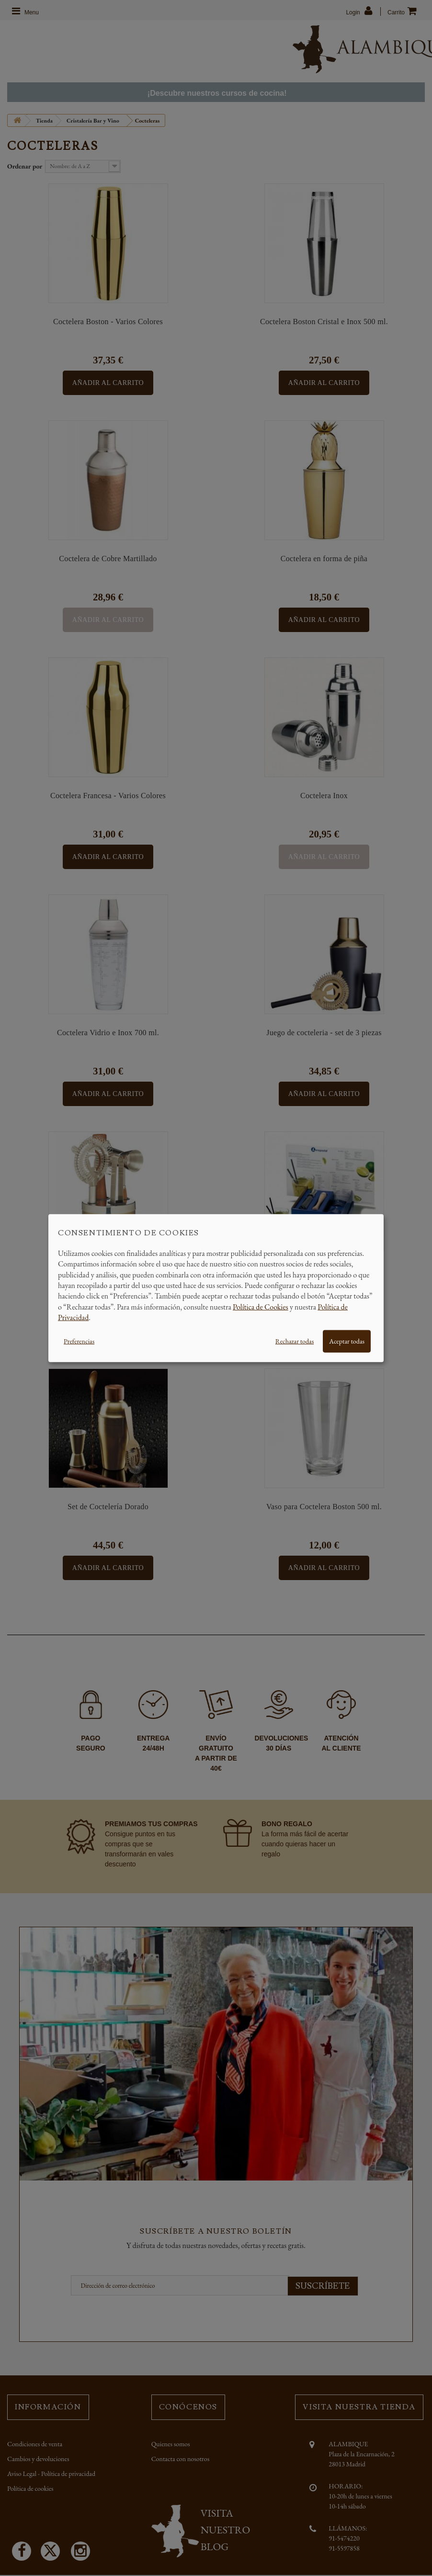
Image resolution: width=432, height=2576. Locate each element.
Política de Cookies (260, 1306)
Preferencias (79, 1340)
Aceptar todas (346, 1340)
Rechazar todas (294, 1340)
